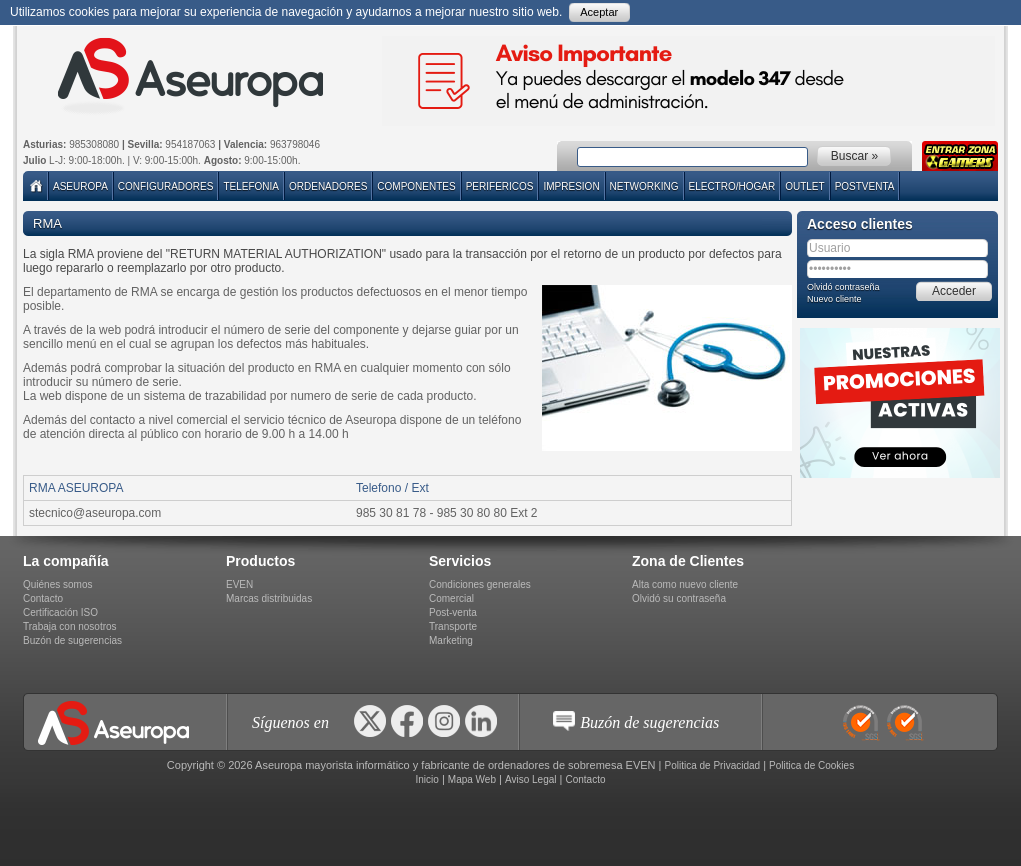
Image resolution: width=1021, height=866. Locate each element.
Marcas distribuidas (269, 598)
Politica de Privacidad (713, 765)
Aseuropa (80, 186)
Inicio (426, 779)
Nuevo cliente (834, 299)
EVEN (239, 584)
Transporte (453, 626)
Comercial (451, 598)
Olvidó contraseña (843, 287)
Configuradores (166, 186)
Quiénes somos (57, 584)
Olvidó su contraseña (679, 598)
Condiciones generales (480, 584)
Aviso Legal (531, 779)
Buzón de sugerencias (72, 640)
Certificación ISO (60, 612)
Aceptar (599, 12)
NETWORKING (644, 186)
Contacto (43, 598)
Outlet (804, 186)
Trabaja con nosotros (70, 626)
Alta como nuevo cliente (685, 584)
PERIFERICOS (500, 186)
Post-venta (453, 612)
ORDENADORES (328, 186)
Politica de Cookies (811, 765)
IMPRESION (571, 186)
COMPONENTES (416, 186)
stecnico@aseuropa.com (95, 513)
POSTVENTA (865, 186)
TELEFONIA (251, 186)
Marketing (451, 640)
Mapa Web (472, 779)
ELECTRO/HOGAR (732, 186)
